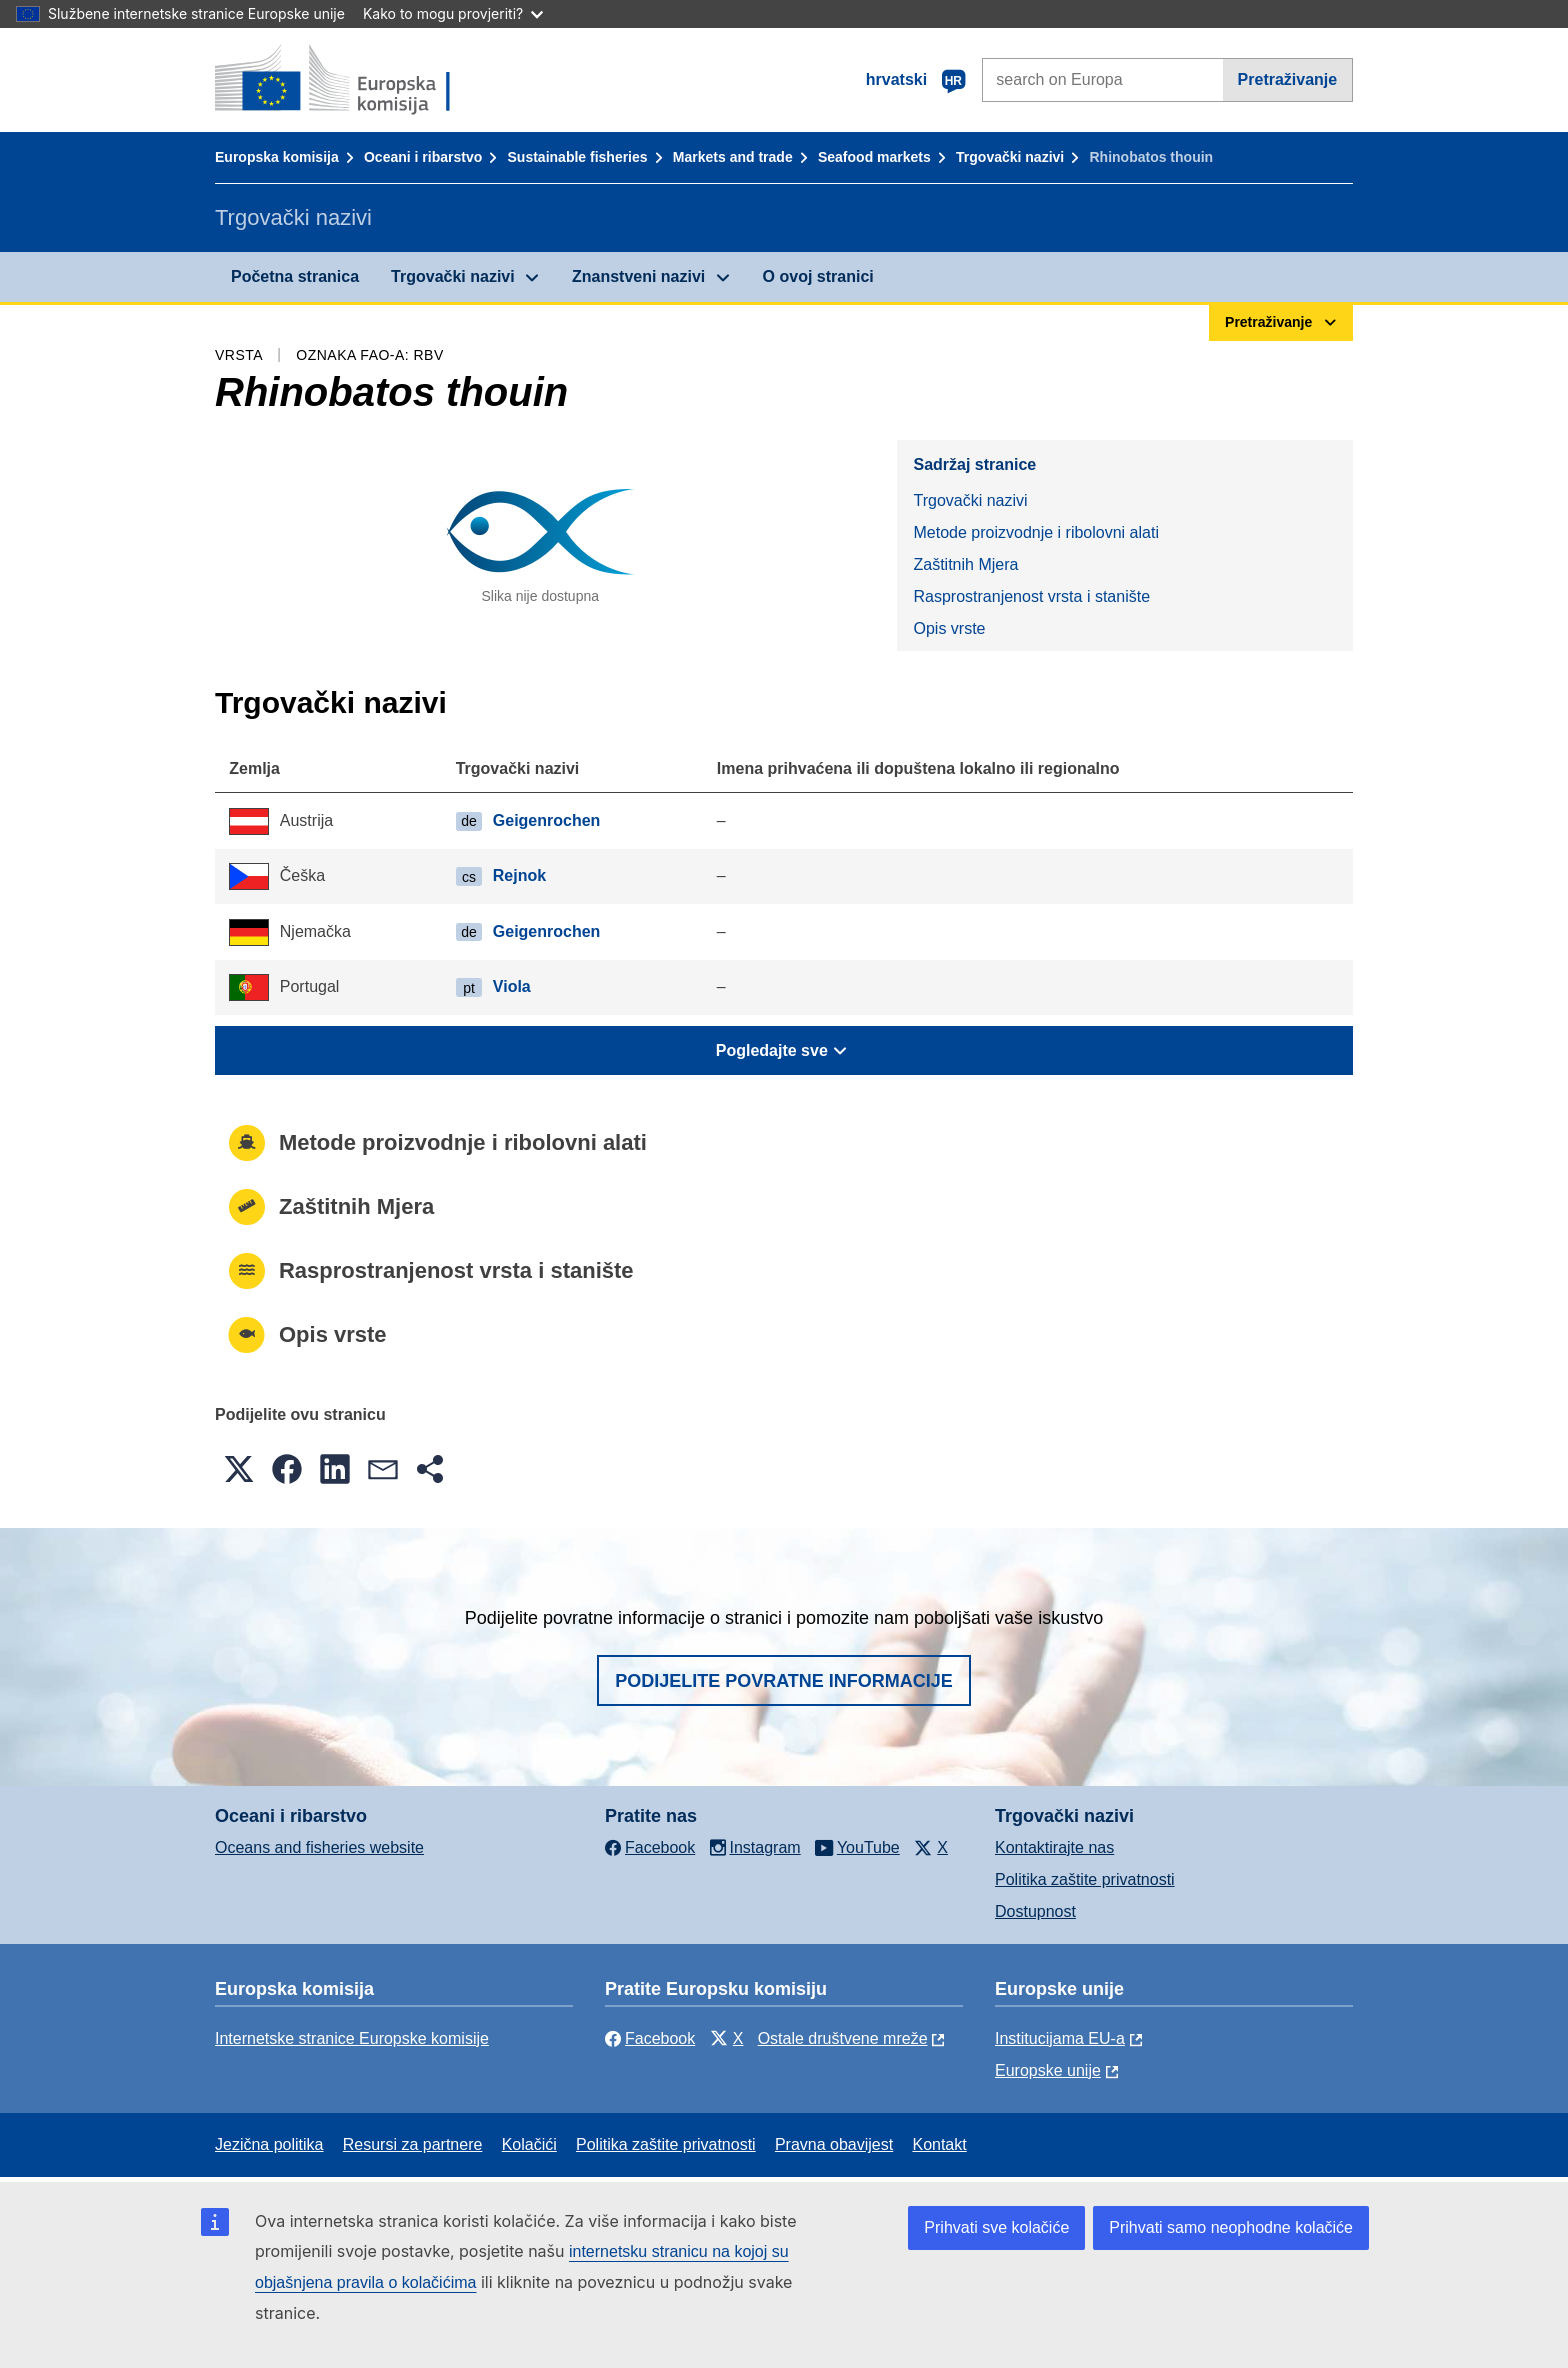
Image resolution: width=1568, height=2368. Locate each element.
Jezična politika (269, 2144)
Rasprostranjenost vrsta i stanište (1031, 596)
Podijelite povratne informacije (784, 1681)
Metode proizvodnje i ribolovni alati (1035, 532)
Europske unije (1048, 2070)
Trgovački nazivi (1010, 157)
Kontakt (939, 2144)
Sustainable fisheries (578, 157)
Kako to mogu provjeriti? (453, 13)
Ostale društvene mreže (843, 2038)
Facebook (650, 2038)
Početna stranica (295, 276)
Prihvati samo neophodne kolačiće (1231, 2227)
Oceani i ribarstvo (423, 157)
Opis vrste (949, 628)
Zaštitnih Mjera (965, 564)
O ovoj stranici (818, 276)
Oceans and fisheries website (319, 1847)
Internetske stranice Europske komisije (352, 2038)
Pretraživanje (1288, 79)
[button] (239, 1469)
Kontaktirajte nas (1054, 1847)
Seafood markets (874, 157)
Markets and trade (733, 157)
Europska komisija (277, 157)
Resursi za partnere (413, 2144)
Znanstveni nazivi (638, 276)
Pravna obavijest (834, 2144)
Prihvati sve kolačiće (996, 2227)
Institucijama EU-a (1060, 2038)
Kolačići (529, 2144)
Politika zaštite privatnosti (1085, 1879)
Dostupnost (1035, 1911)
